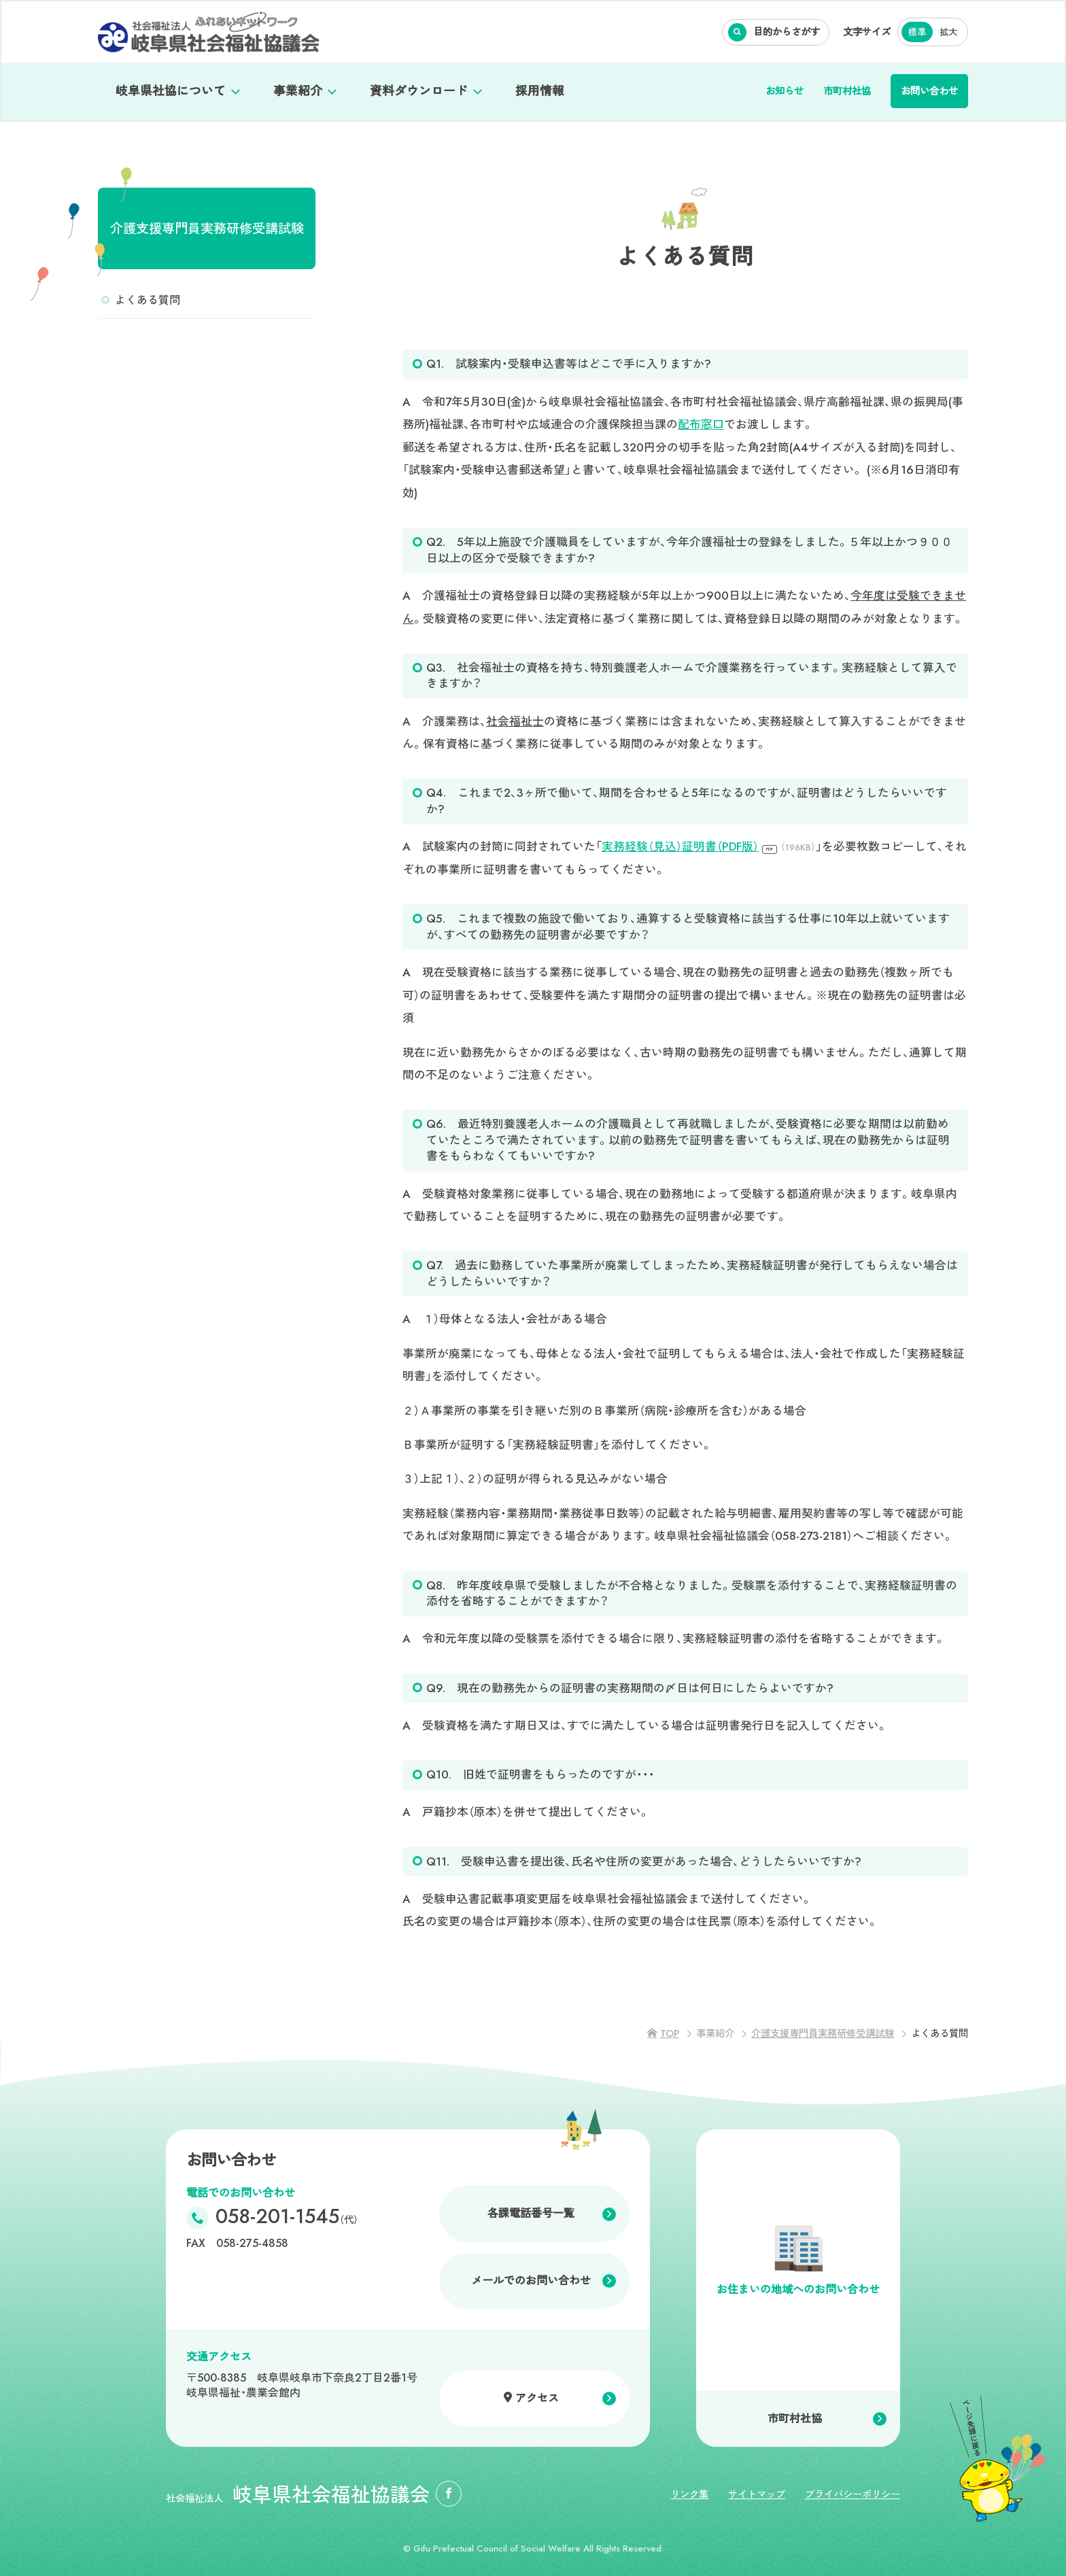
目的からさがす (786, 32)
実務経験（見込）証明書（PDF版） (709, 846)
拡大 (948, 32)
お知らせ (785, 91)
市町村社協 (847, 91)
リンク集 (689, 2494)
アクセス (537, 2398)
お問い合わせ (929, 91)
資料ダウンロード (419, 91)
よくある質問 (147, 300)
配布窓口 (701, 424)
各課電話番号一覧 (530, 2213)
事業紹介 (297, 91)
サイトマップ (756, 2494)
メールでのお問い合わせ (531, 2280)
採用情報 (539, 91)
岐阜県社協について (171, 91)
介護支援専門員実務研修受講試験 (207, 228)
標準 (917, 32)
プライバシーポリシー (852, 2494)
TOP (669, 2033)
